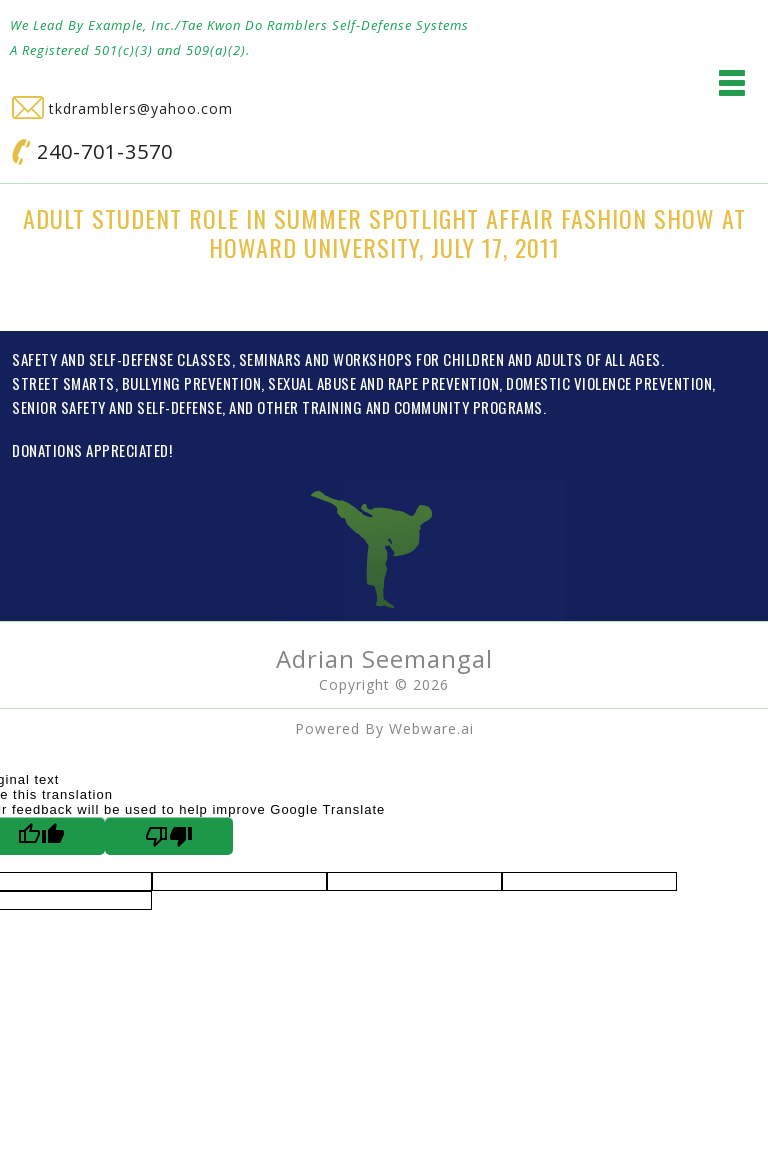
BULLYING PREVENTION (192, 383)
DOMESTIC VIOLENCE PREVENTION (609, 383)
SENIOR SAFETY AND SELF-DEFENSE (117, 407)
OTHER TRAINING (309, 407)
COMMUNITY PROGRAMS (468, 407)
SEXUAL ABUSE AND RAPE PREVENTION (383, 383)
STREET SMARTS (63, 383)
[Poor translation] (169, 836)
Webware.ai (431, 728)
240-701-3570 (92, 151)
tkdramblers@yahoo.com (122, 108)
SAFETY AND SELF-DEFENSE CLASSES (122, 359)
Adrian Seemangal (384, 658)
